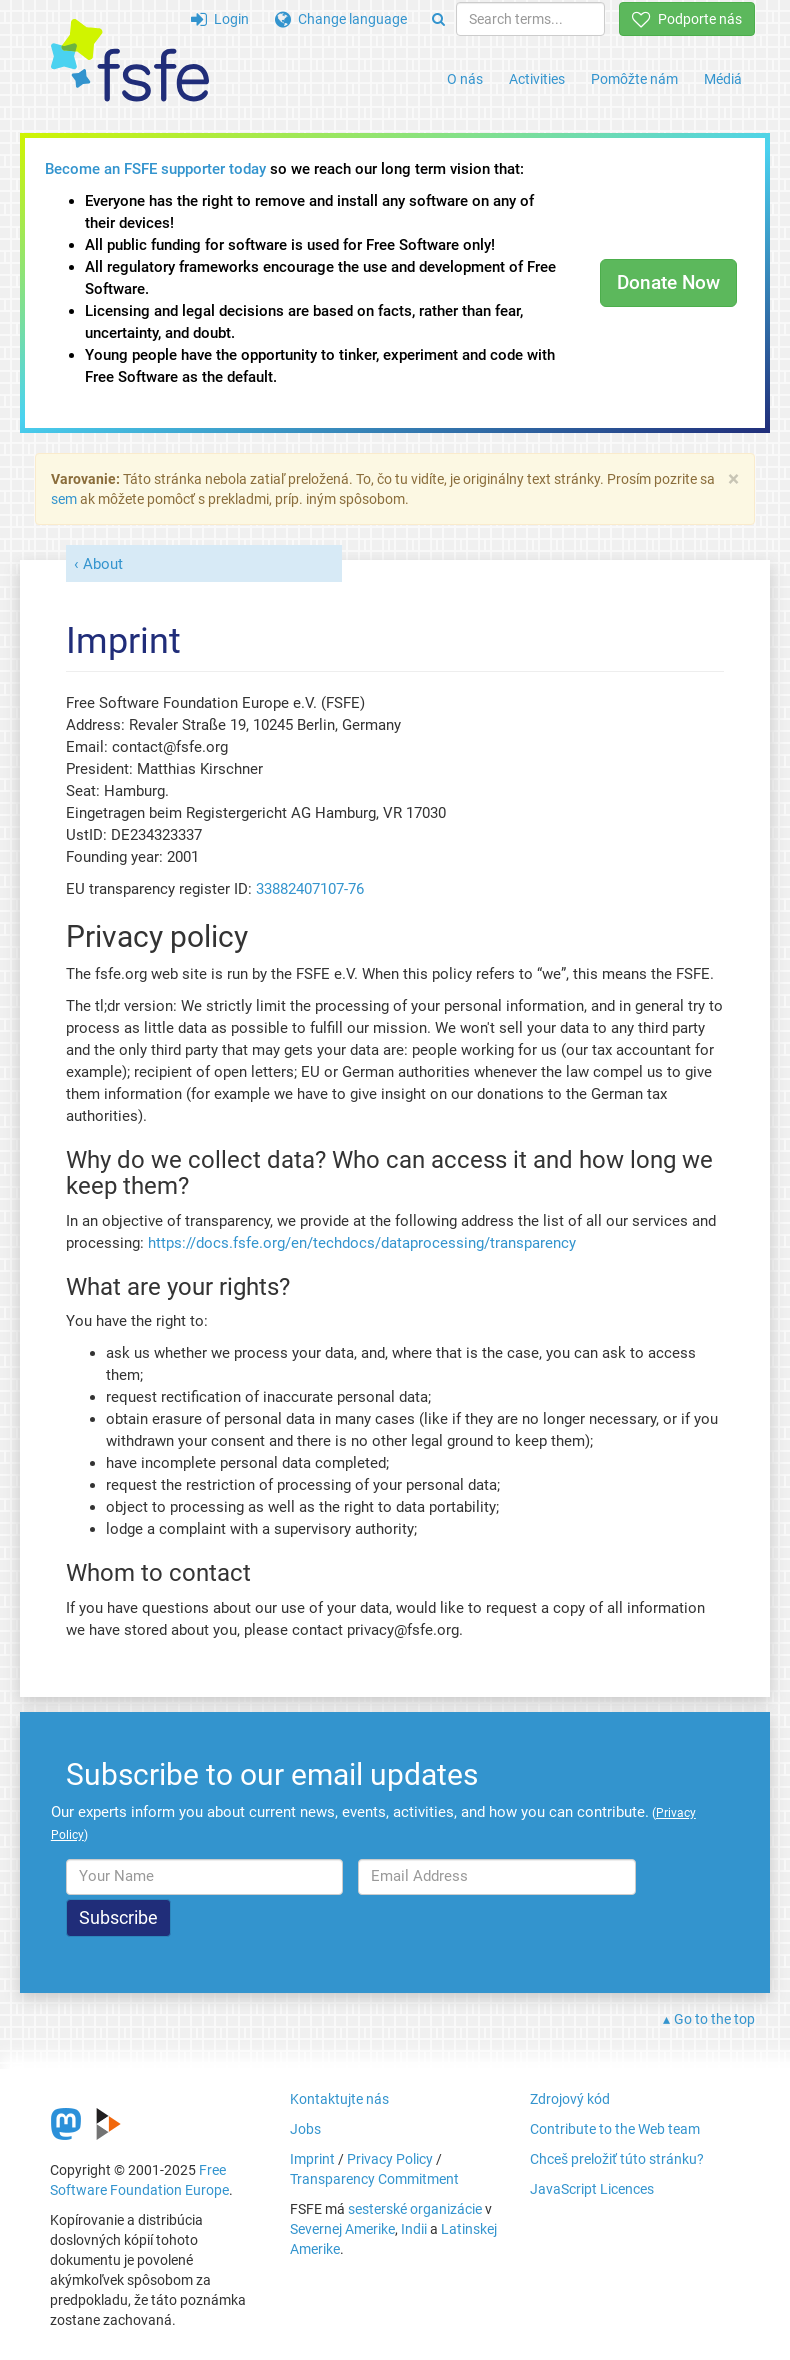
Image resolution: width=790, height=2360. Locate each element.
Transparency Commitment (374, 2179)
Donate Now (668, 282)
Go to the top (714, 2019)
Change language (341, 19)
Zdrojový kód (570, 2099)
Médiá (723, 79)
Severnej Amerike (342, 2229)
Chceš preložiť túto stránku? (617, 2159)
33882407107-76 (310, 889)
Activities (537, 79)
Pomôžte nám (634, 79)
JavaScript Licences (592, 2189)
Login (220, 19)
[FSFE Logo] (130, 61)
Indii (414, 2229)
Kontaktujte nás (339, 2099)
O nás (465, 79)
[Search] (438, 19)
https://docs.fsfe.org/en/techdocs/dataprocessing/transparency (362, 1243)
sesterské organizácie (415, 2209)
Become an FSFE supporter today (155, 169)
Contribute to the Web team (615, 2129)
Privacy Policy (390, 2159)
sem (64, 499)
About (103, 564)
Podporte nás (687, 19)
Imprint (312, 2159)
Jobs (305, 2129)
